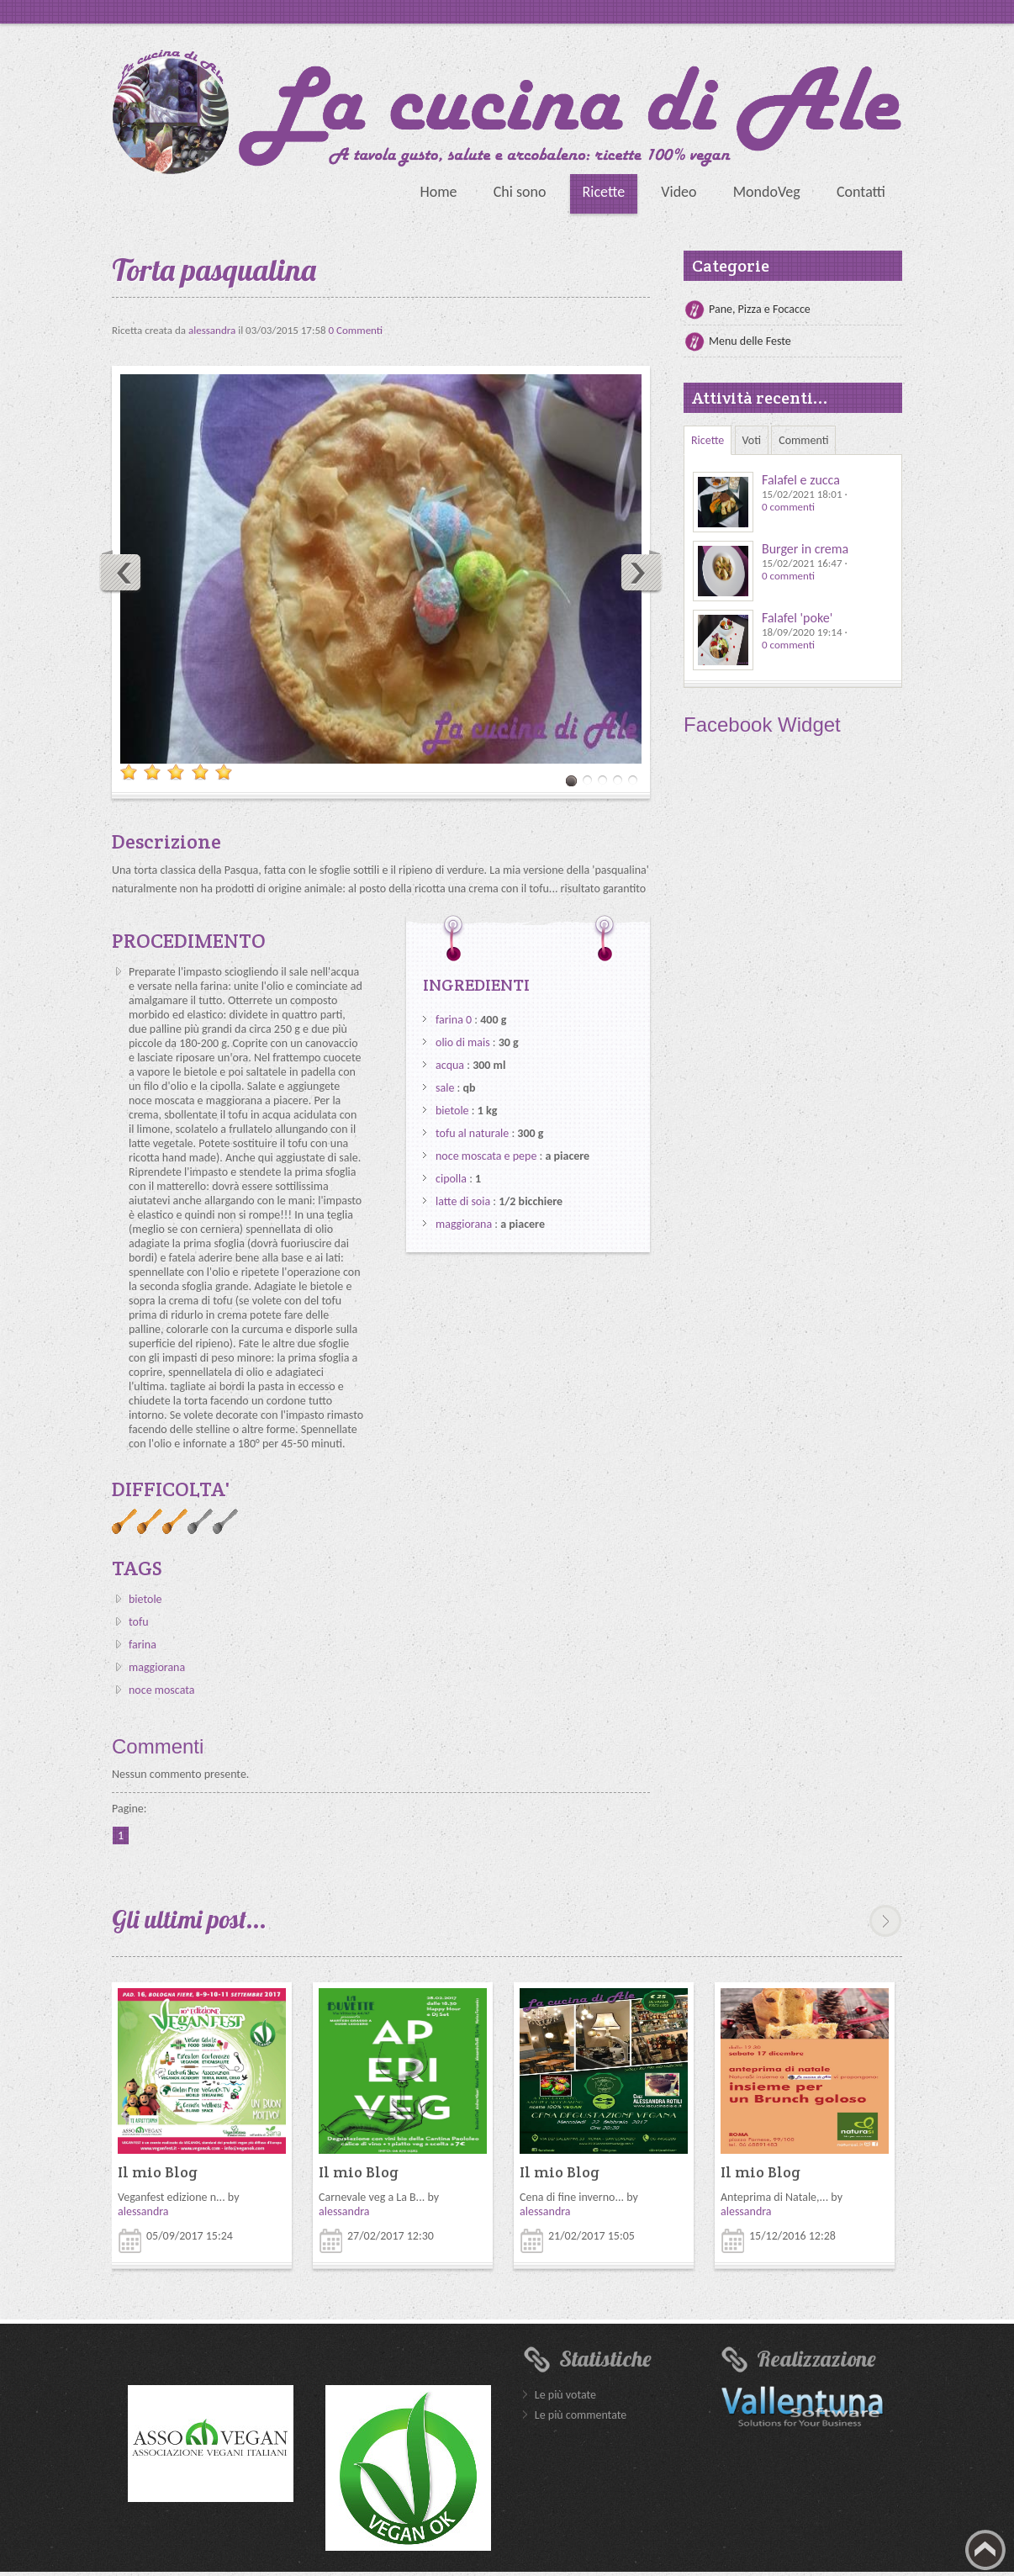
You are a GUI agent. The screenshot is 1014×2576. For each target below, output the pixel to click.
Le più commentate (580, 2415)
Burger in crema (805, 549)
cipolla (451, 1179)
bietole (145, 1599)
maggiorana (157, 1667)
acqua (450, 1065)
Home (438, 191)
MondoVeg (766, 191)
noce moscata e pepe (486, 1156)
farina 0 (454, 1020)
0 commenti (788, 506)
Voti (752, 440)
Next (641, 572)
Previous (121, 572)
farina (142, 1644)
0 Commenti (356, 330)
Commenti (803, 440)
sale (445, 1088)
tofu (139, 1622)
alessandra (213, 330)
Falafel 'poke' (797, 618)
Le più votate (565, 2395)
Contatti (861, 191)
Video (678, 191)
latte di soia (463, 1201)
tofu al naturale (472, 1133)
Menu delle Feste (750, 341)
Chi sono (520, 191)
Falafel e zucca (801, 480)
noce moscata (161, 1690)
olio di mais (463, 1042)
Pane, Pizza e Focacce (760, 309)
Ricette (604, 191)
